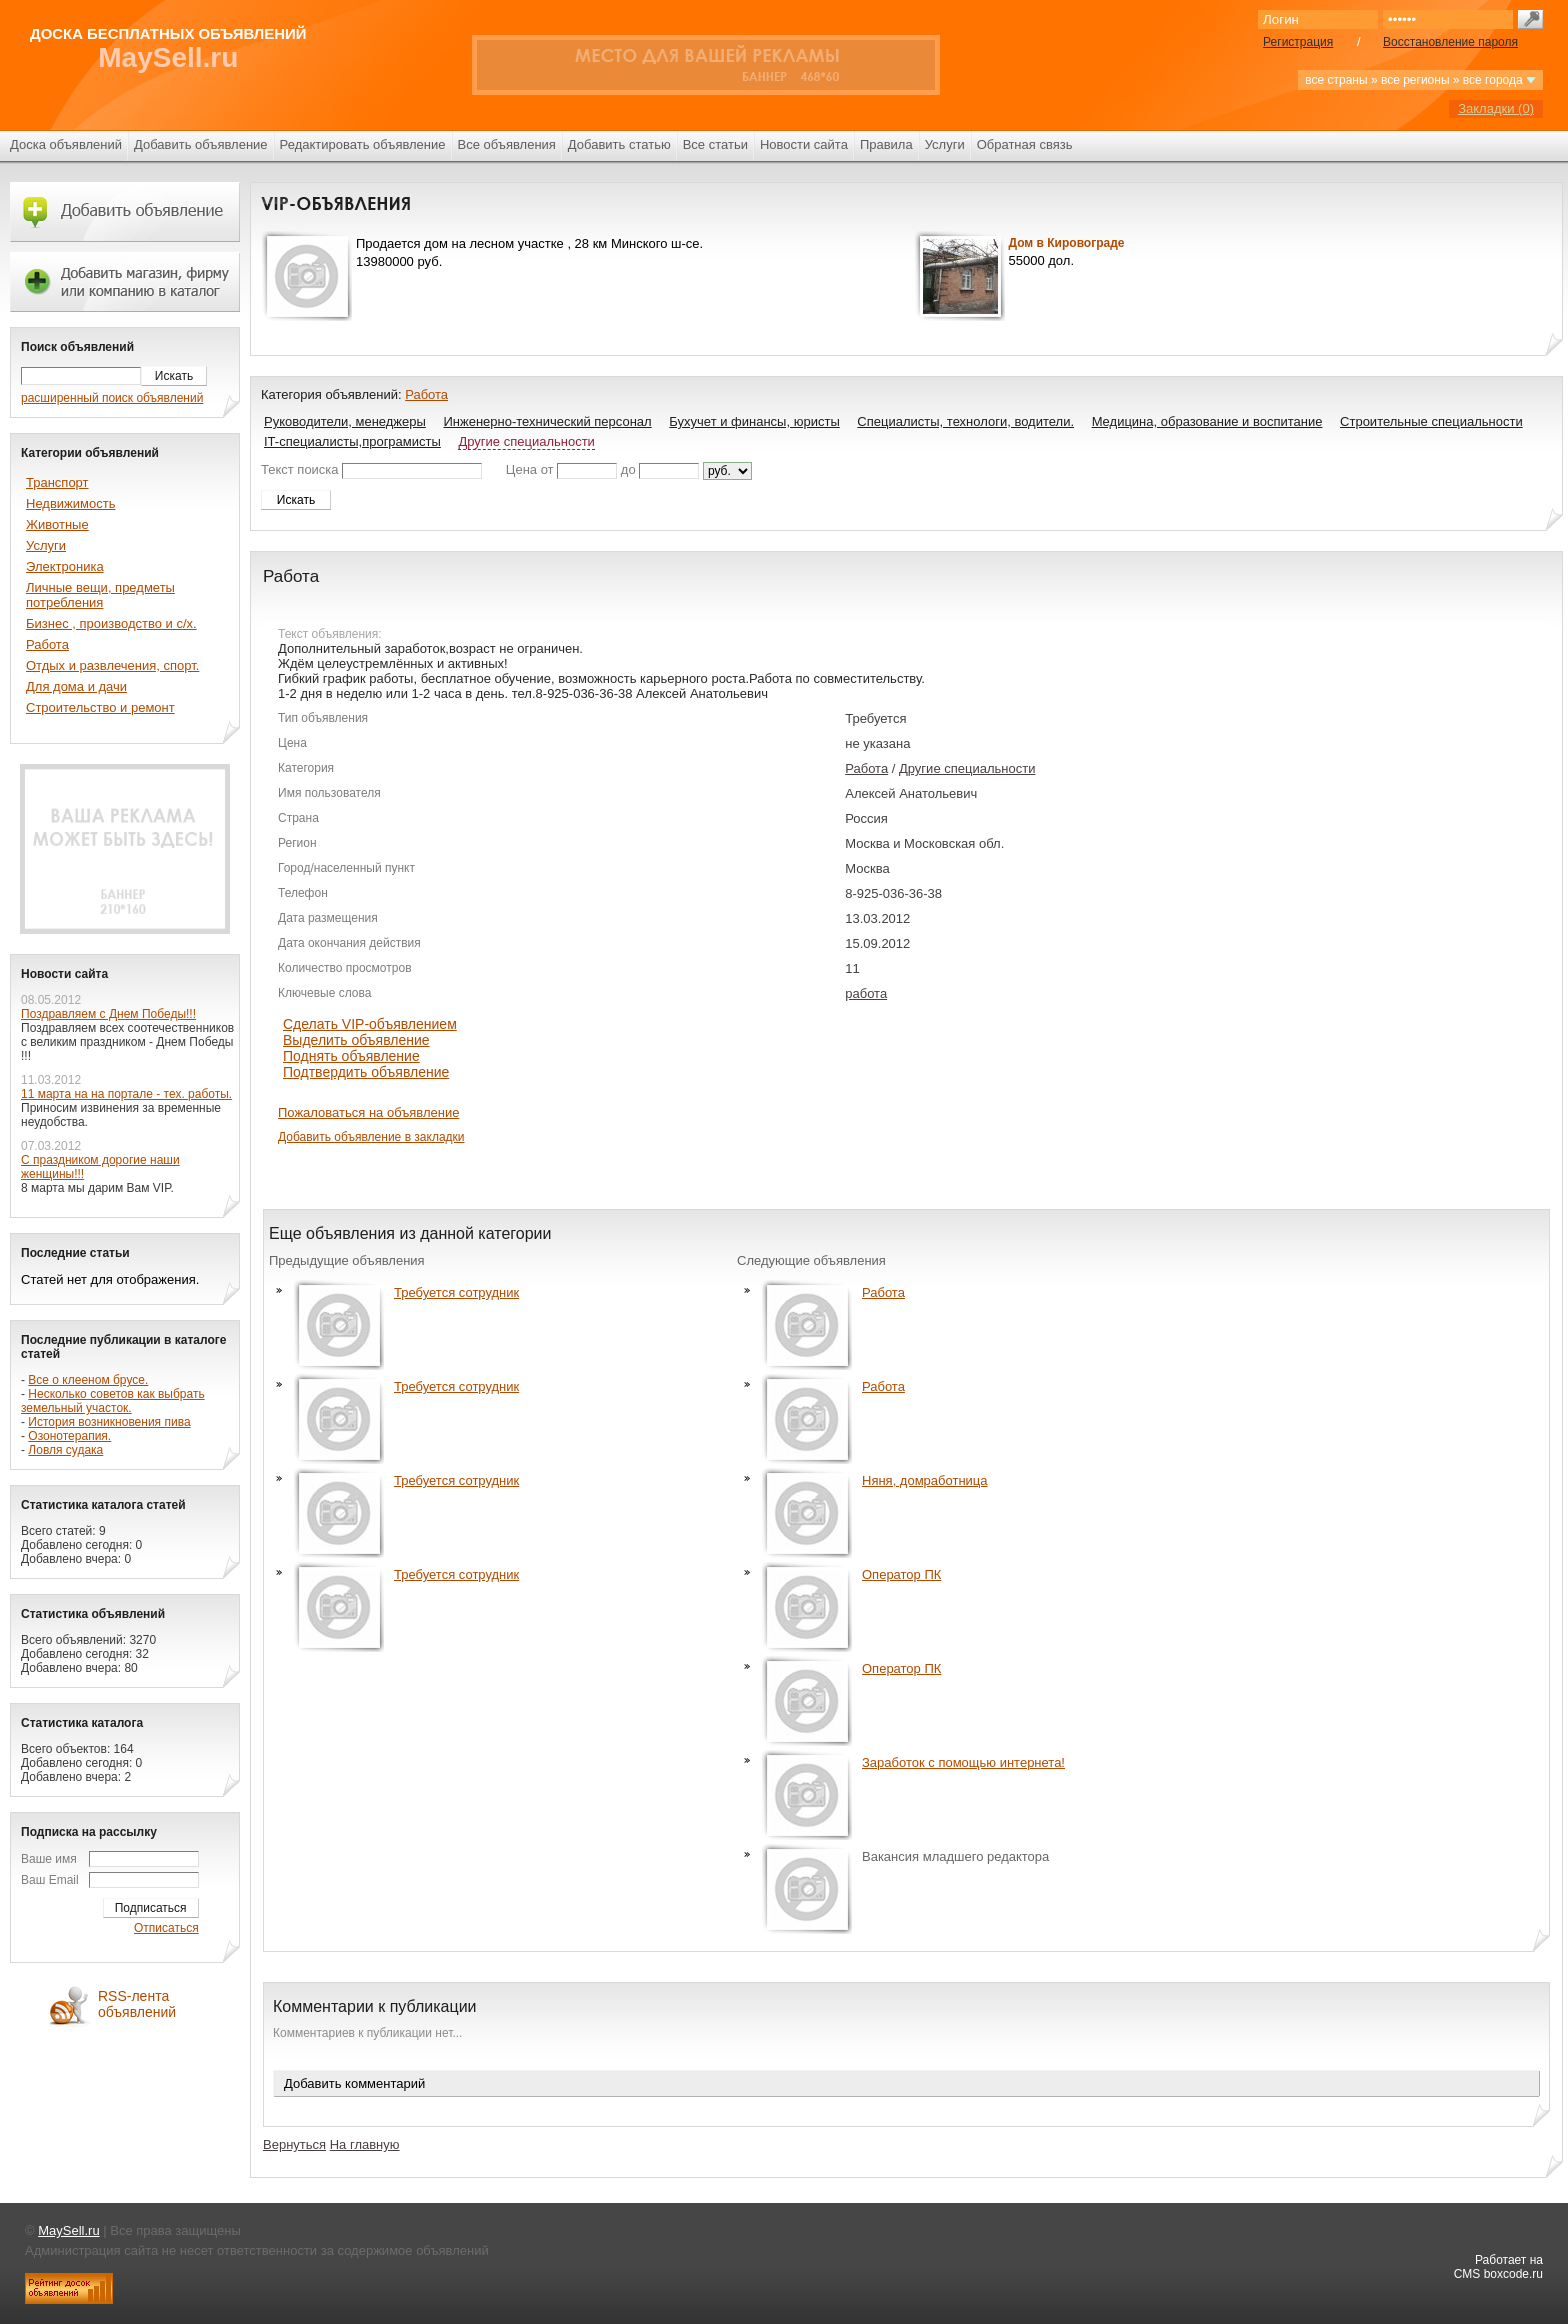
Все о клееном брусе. (88, 1380)
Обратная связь (1025, 144)
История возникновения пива (109, 1422)
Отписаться (166, 1928)
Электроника (65, 566)
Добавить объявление (201, 144)
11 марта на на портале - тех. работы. (126, 1094)
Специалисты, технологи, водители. (965, 421)
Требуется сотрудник (456, 1292)
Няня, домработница (925, 1480)
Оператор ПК (901, 1574)
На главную (365, 2144)
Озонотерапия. (69, 1436)
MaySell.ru (168, 57)
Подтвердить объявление (366, 1072)
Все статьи (715, 144)
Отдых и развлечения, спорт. (112, 665)
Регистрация (1298, 42)
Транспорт (57, 482)
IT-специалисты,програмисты (352, 441)
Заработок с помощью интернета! (963, 1762)
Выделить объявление (356, 1040)
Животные (57, 524)
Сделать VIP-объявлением (370, 1024)
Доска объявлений (66, 144)
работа (866, 993)
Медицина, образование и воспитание (1207, 421)
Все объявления (507, 144)
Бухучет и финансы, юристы (754, 421)
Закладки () (1496, 108)
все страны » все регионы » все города (1420, 80)
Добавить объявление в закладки (371, 1137)
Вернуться (294, 2144)
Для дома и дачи (76, 686)
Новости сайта (804, 144)
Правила (886, 144)
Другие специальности (526, 441)
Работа (426, 394)
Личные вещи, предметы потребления (100, 595)
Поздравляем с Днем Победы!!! (108, 1014)
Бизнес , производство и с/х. (111, 623)
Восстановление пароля (1450, 42)
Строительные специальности (1431, 421)
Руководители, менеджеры (345, 421)
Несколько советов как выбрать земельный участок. (113, 1401)
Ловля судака (65, 1450)
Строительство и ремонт (100, 707)
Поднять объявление (351, 1056)
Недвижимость (70, 503)
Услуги (945, 144)
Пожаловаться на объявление (368, 1112)
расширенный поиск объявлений (112, 398)
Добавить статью (619, 144)
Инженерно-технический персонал (547, 421)
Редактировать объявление (363, 144)
